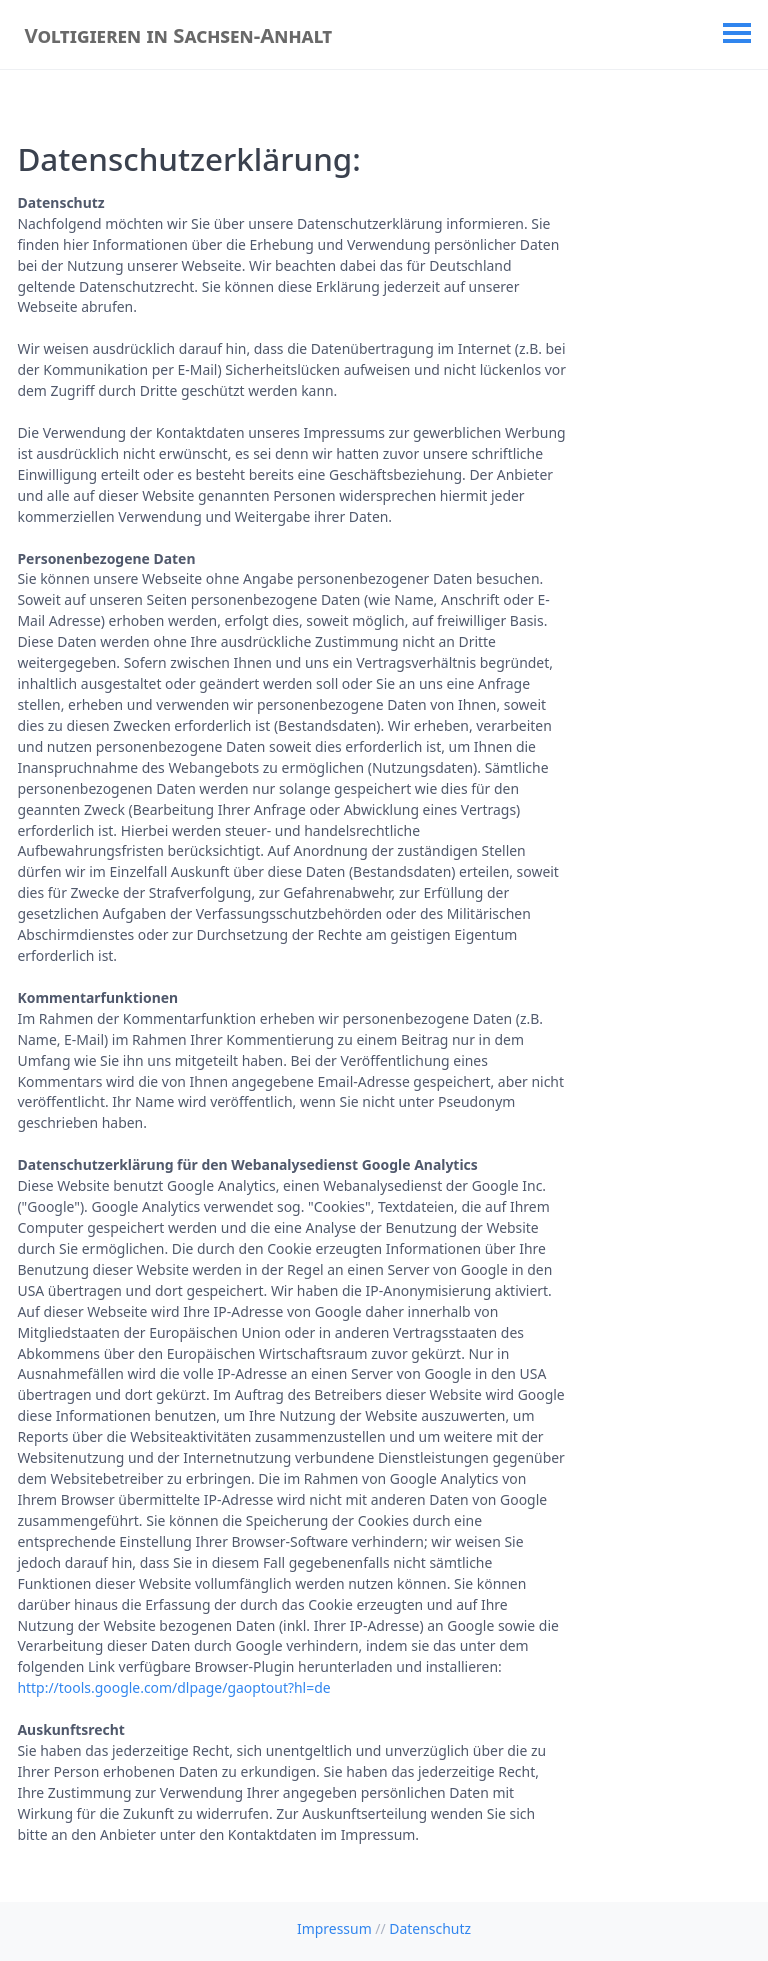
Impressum (334, 1928)
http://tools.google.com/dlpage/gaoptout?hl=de (173, 1687)
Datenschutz (430, 1928)
